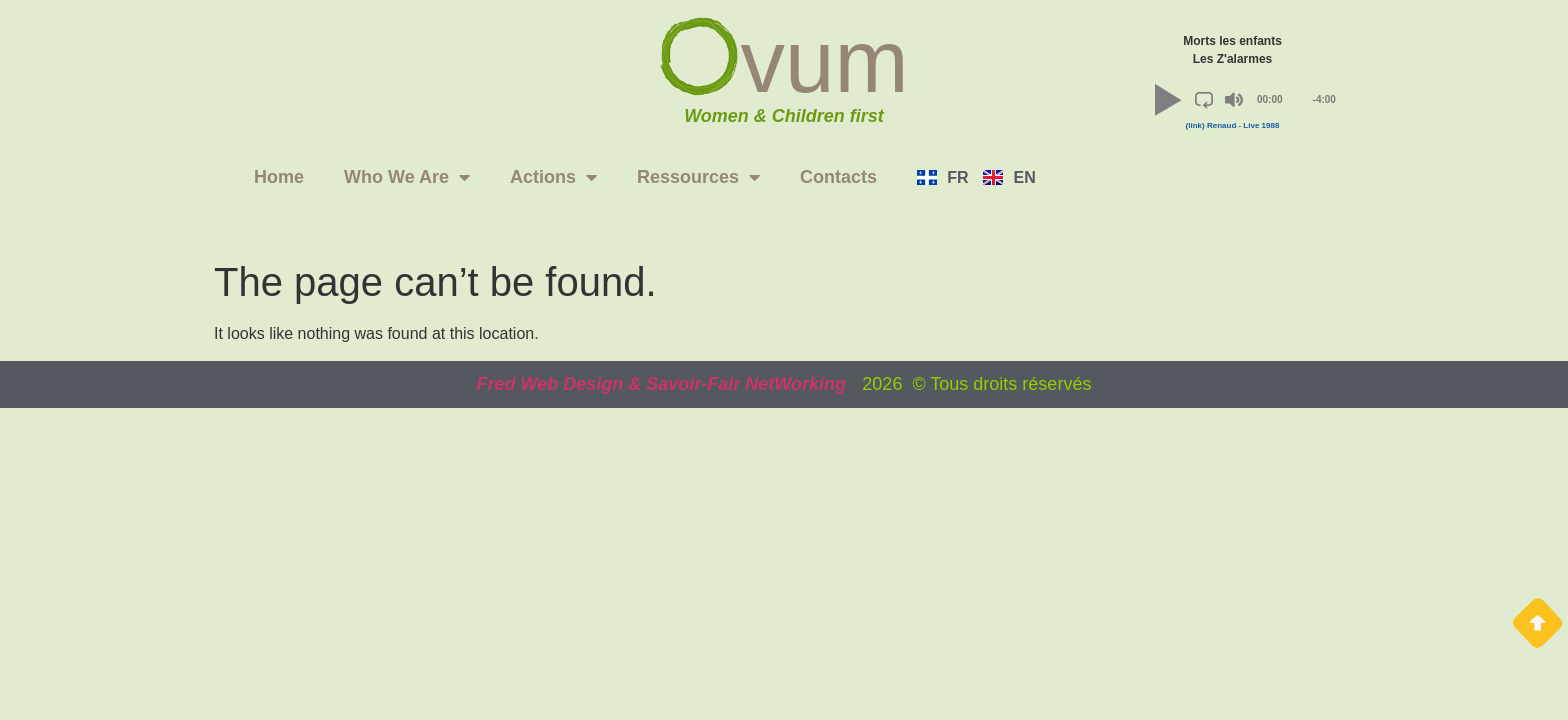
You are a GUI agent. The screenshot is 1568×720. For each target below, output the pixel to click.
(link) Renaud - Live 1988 (1233, 125)
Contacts (838, 177)
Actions (553, 177)
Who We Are (407, 177)
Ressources (698, 177)
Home (279, 177)
